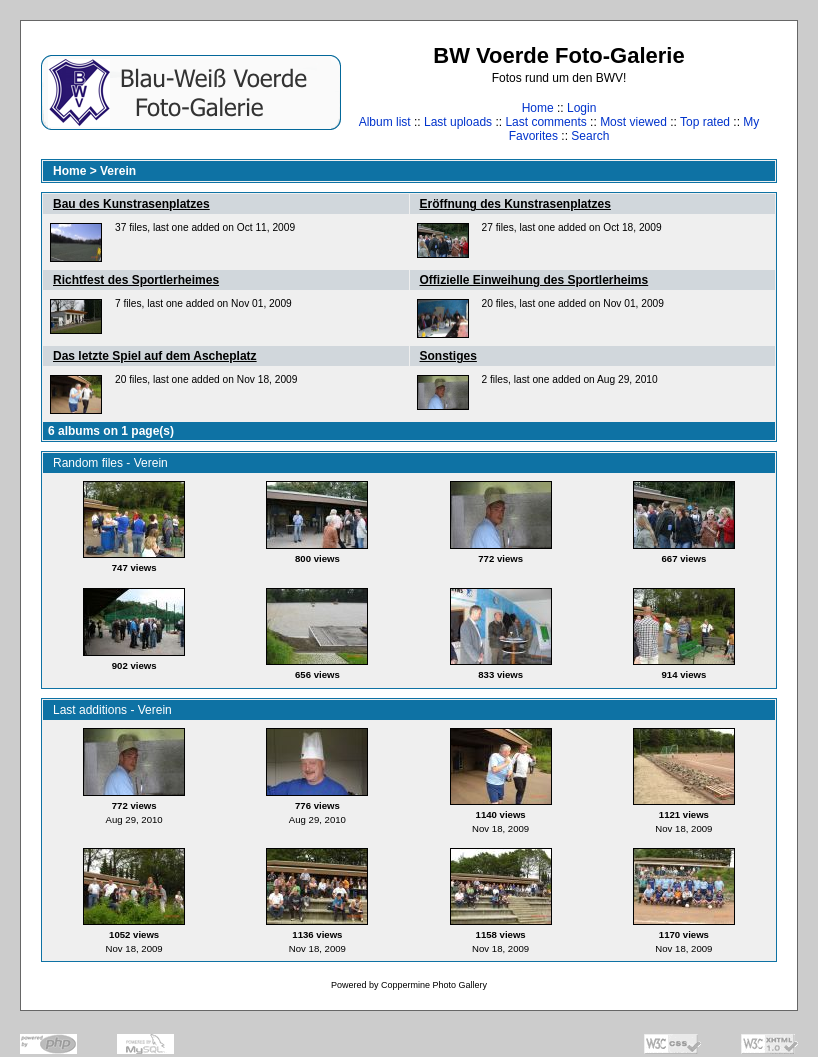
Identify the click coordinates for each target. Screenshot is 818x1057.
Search (590, 136)
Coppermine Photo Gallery (434, 985)
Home (538, 108)
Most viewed (633, 122)
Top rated (705, 122)
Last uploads (458, 122)
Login (581, 108)
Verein (118, 171)
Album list (385, 122)
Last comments (545, 122)
